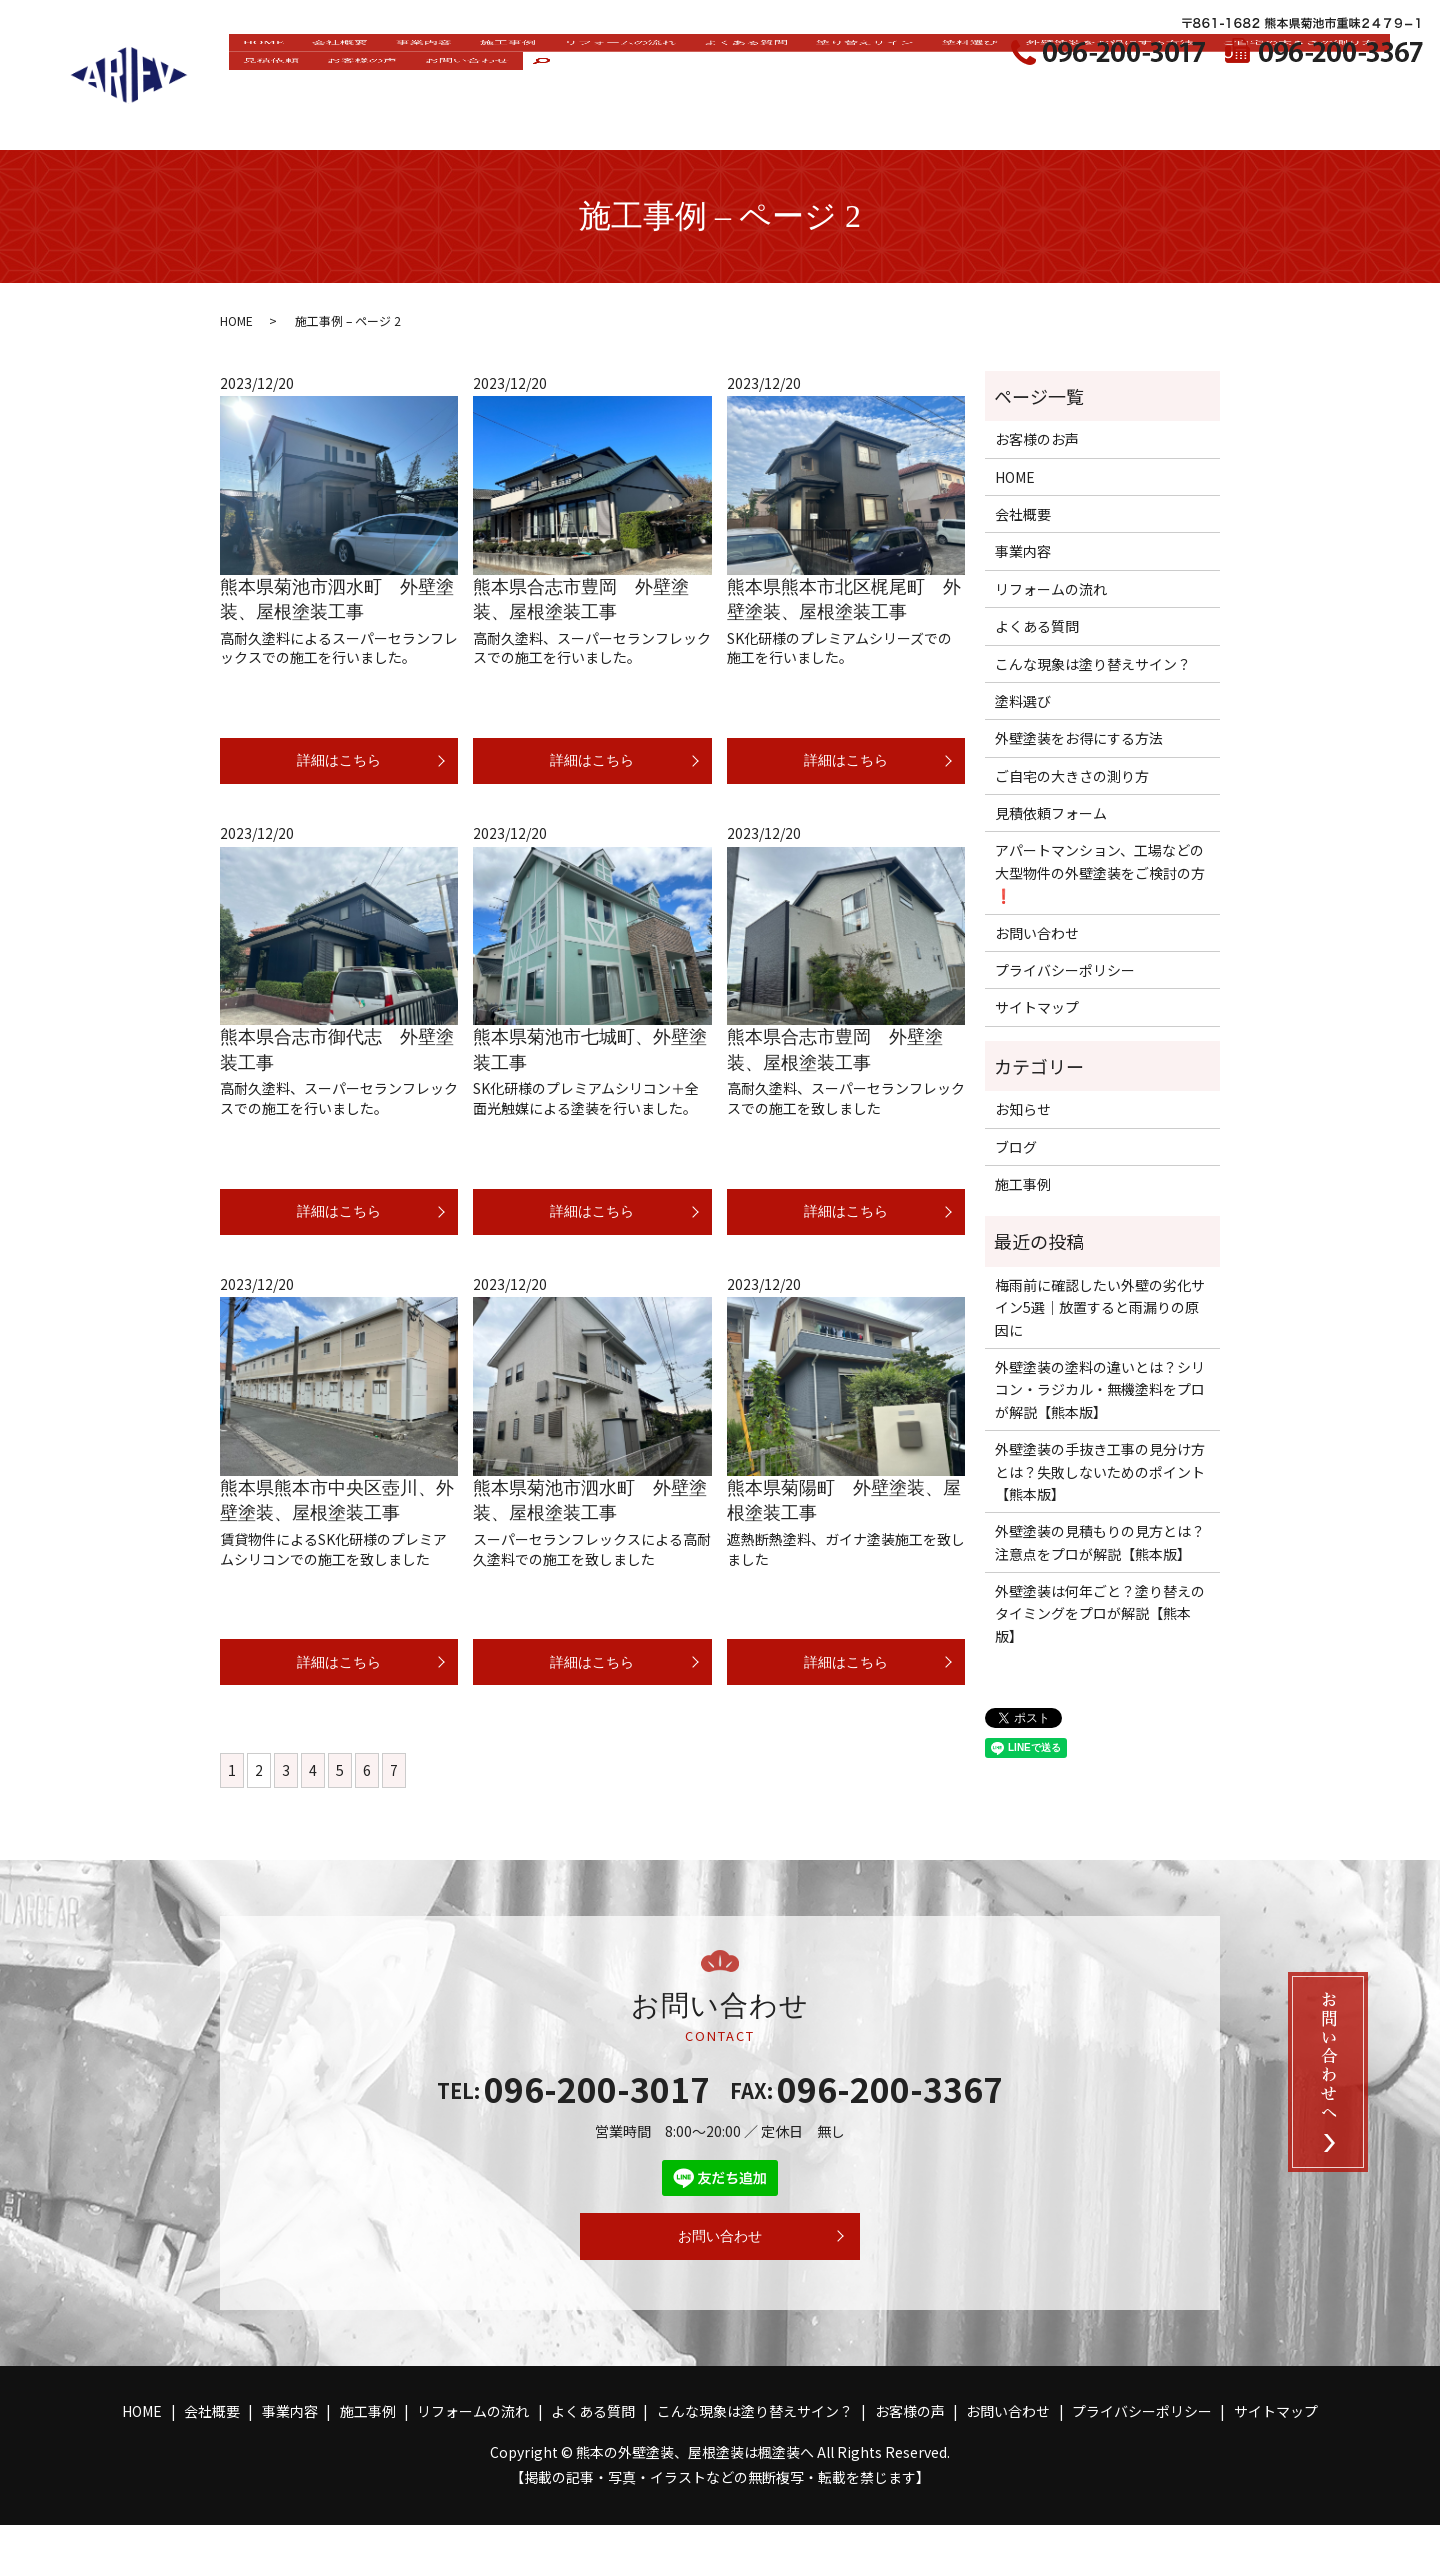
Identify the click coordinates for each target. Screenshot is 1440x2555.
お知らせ (1023, 1109)
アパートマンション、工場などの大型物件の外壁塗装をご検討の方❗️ (1100, 872)
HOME (269, 86)
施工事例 (549, 86)
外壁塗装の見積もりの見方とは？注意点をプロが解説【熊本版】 (1100, 1542)
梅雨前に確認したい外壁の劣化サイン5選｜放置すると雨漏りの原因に (1100, 1307)
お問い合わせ (700, 119)
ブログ (1016, 1147)
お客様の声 (581, 119)
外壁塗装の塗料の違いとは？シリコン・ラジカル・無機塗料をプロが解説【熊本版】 (1100, 1389)
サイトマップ (1037, 1007)
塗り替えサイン (949, 86)
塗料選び (1068, 86)
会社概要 (357, 86)
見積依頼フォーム (1051, 813)
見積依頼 (478, 119)
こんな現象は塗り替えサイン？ (1093, 664)
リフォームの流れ (675, 86)
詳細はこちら (339, 764)
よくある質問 (816, 86)
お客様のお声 (1037, 439)
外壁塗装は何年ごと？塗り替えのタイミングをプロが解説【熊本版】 (1100, 1613)
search (790, 121)
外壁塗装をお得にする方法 (1224, 86)
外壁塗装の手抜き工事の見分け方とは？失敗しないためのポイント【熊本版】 (1100, 1471)
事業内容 (453, 86)
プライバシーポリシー (1065, 970)
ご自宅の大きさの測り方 (329, 119)
